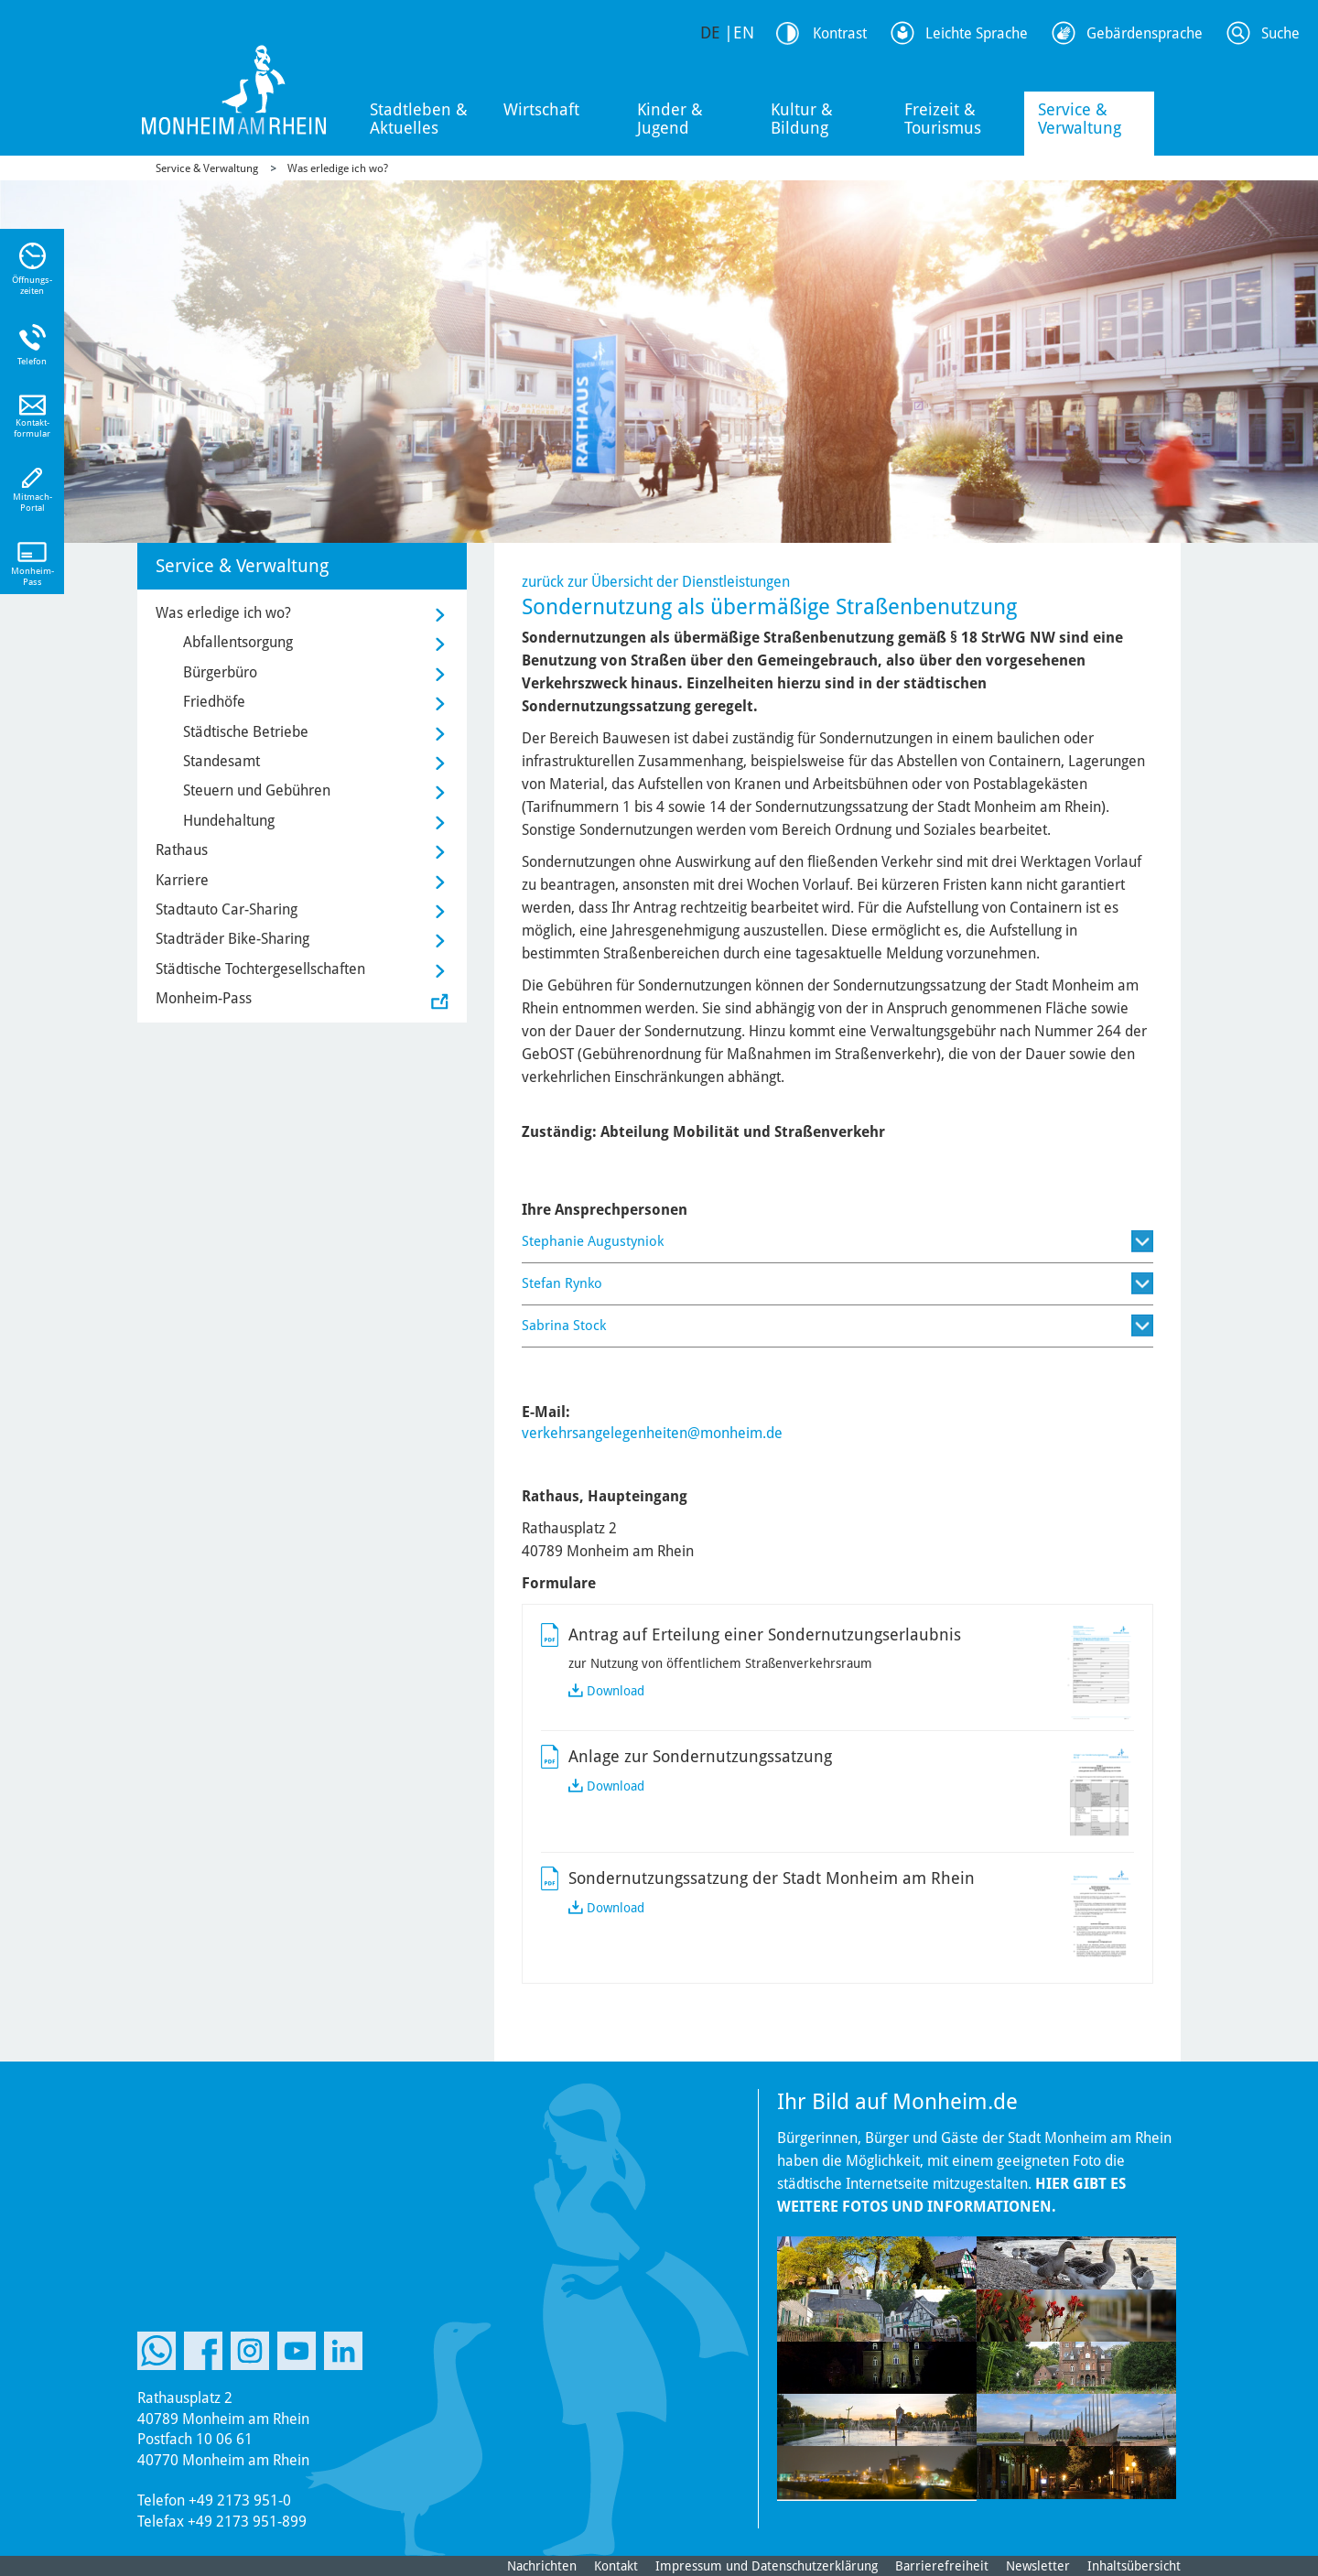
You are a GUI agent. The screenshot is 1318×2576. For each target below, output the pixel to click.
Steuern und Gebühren (256, 790)
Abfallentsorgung (238, 642)
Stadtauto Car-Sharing (226, 909)
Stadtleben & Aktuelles (419, 118)
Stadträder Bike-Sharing (232, 938)
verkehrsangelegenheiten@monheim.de (652, 1433)
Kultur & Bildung (802, 118)
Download (615, 1690)
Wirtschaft (541, 109)
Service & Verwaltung (1079, 118)
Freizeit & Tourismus (942, 118)
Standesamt (221, 761)
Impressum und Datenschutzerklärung (766, 2566)
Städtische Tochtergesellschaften (260, 969)
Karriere (182, 880)
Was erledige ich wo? (337, 168)
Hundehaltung (229, 820)
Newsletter (1038, 2566)
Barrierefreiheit (941, 2566)
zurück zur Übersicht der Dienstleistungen (656, 581)
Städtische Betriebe (245, 732)
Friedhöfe (214, 701)
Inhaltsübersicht (1134, 2566)
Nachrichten (542, 2566)
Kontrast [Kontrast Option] (840, 33)
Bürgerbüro (220, 672)
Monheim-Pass (204, 998)
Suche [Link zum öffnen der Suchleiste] (1280, 33)
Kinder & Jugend (670, 118)
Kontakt (616, 2566)
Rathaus (182, 850)
